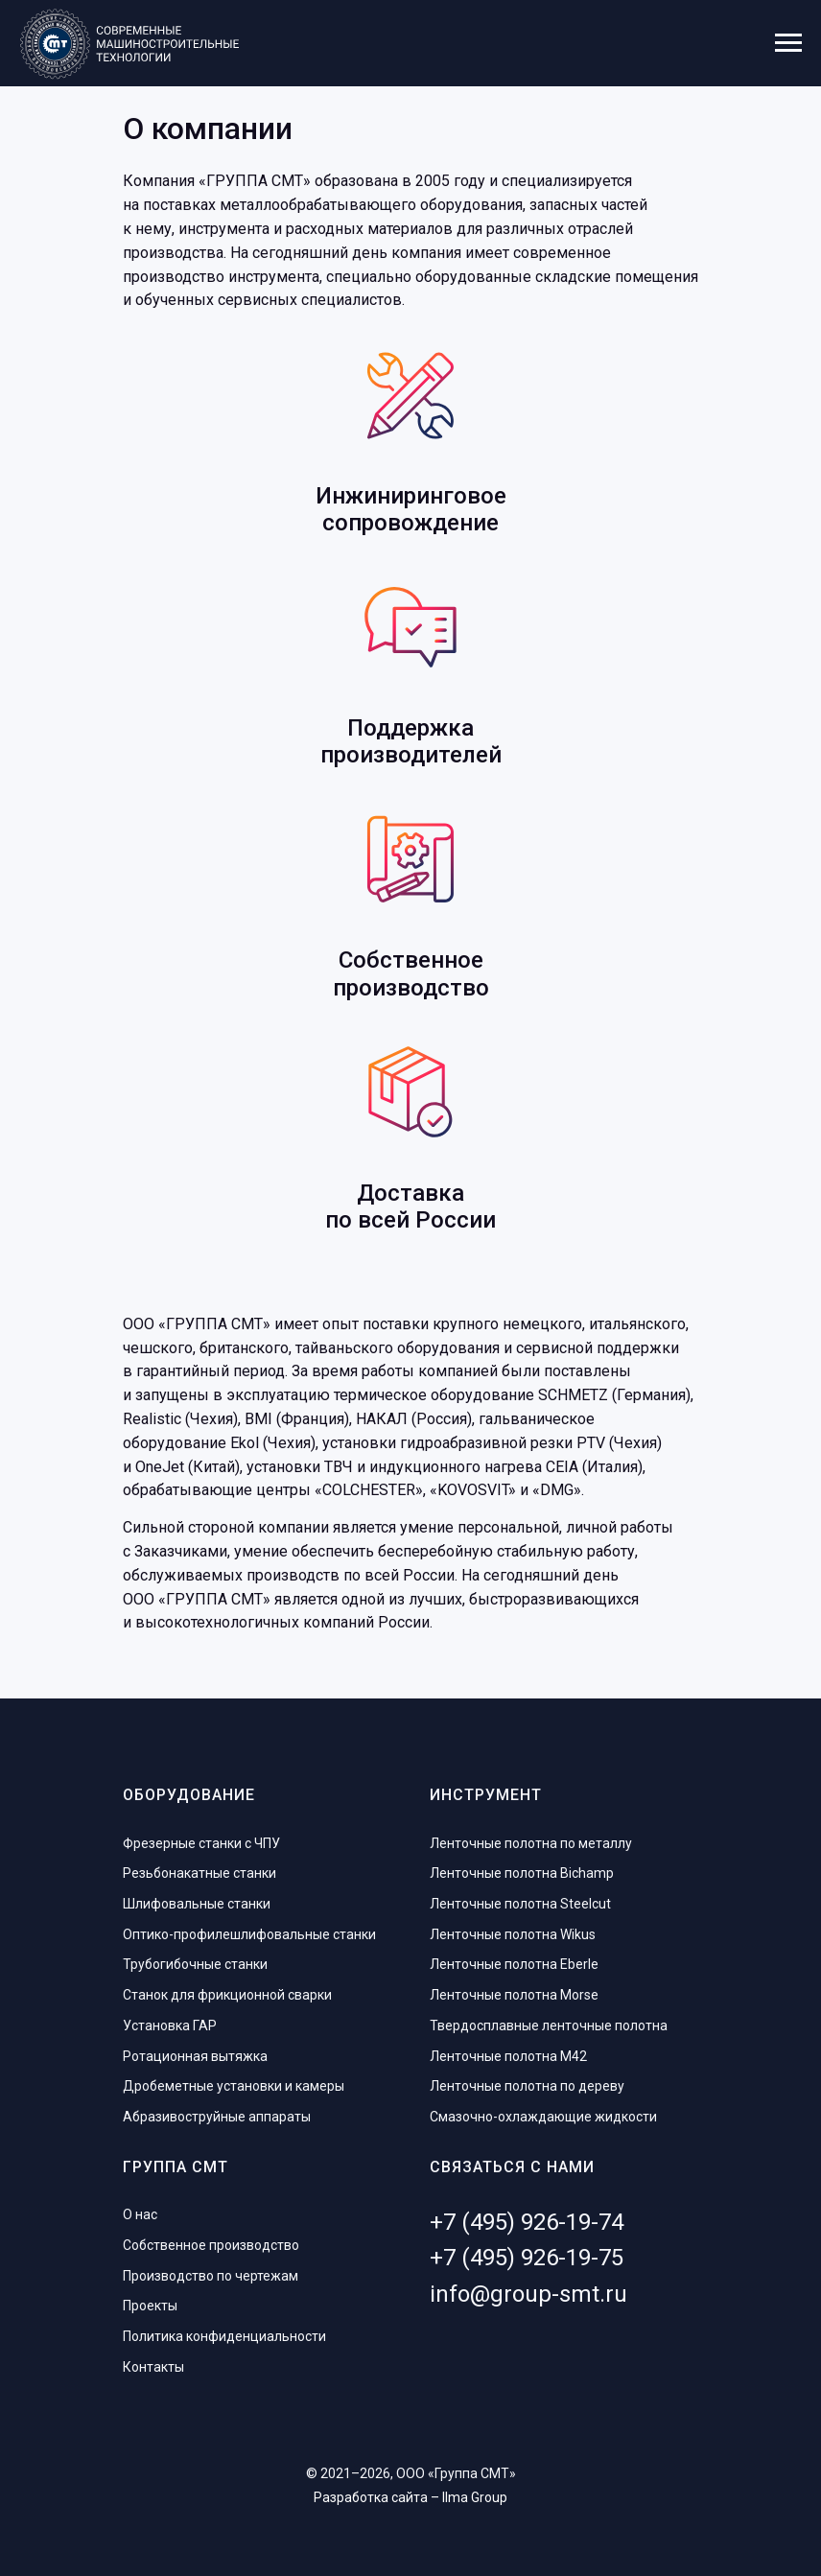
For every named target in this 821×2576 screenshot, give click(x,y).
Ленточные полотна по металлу (531, 1843)
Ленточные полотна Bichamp (522, 1873)
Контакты (153, 2367)
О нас (140, 2214)
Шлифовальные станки (196, 1903)
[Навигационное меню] (788, 43)
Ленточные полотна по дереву (527, 2086)
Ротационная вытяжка (195, 2056)
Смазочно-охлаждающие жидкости (543, 2116)
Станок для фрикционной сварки (227, 1994)
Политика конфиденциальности (224, 2336)
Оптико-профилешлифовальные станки (249, 1934)
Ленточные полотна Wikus (513, 1934)
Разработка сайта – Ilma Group (410, 2497)
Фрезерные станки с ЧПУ (201, 1843)
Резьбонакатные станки (199, 1873)
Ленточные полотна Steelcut (520, 1903)
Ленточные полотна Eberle (514, 1964)
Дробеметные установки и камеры (233, 2086)
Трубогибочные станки (195, 1964)
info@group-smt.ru (528, 2294)
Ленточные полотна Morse (514, 1994)
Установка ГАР (170, 2025)
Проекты (150, 2305)
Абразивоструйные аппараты (217, 2116)
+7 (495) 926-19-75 (526, 2257)
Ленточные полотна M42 (508, 2056)
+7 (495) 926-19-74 (526, 2222)
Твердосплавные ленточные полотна (549, 2025)
